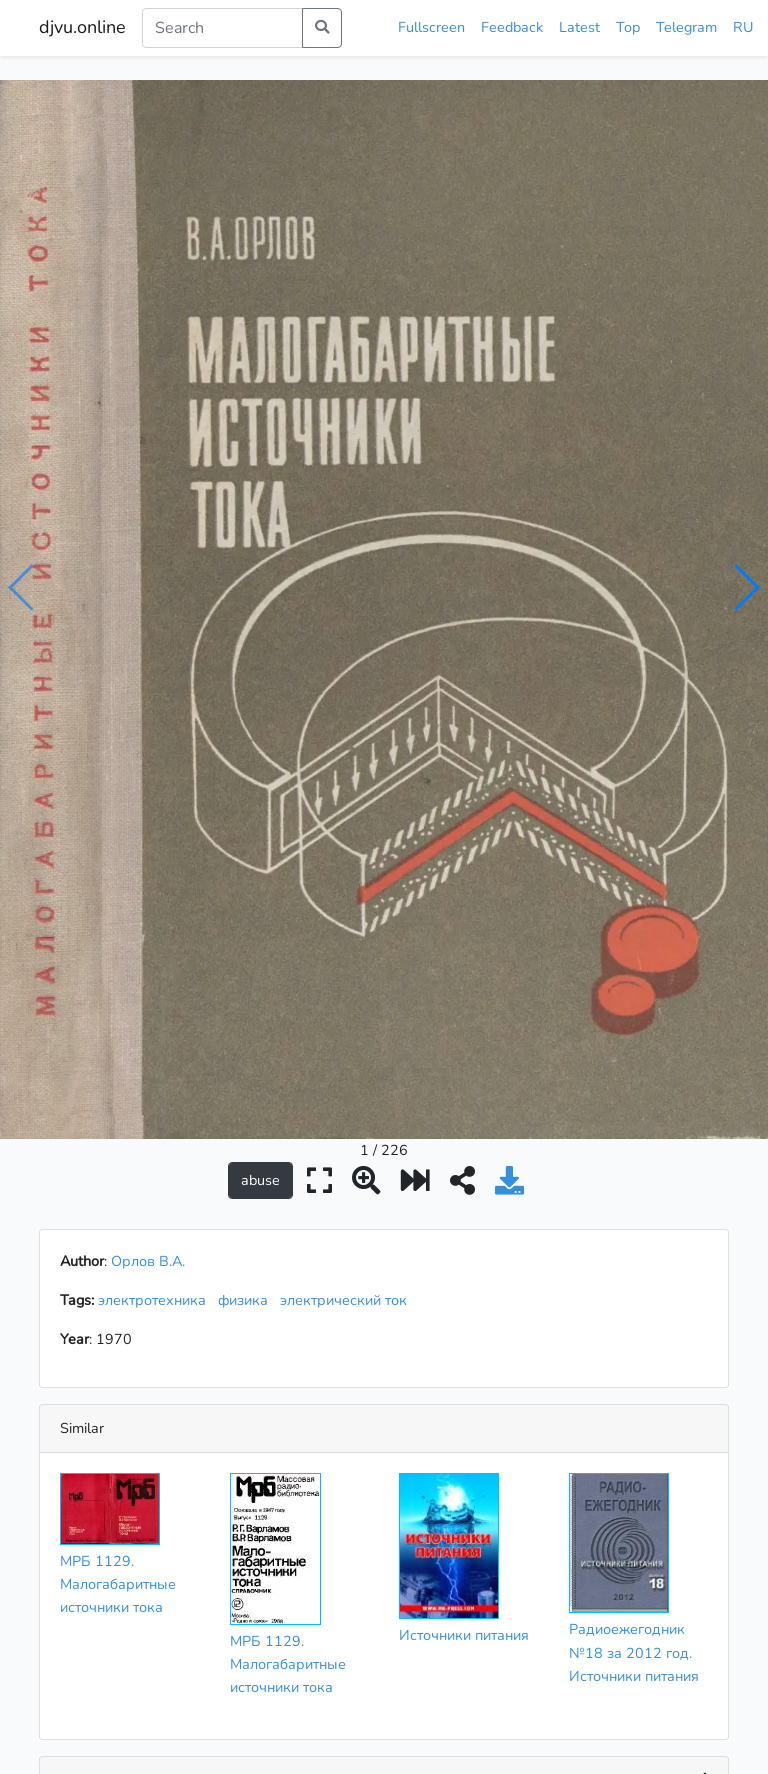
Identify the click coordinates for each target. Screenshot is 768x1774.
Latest (579, 27)
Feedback (512, 27)
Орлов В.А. (148, 899)
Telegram (686, 27)
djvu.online (82, 27)
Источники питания (464, 1273)
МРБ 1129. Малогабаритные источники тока (118, 1222)
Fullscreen (431, 27)
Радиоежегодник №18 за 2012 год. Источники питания (634, 1290)
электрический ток (347, 938)
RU (743, 27)
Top (628, 27)
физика (247, 938)
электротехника (156, 938)
